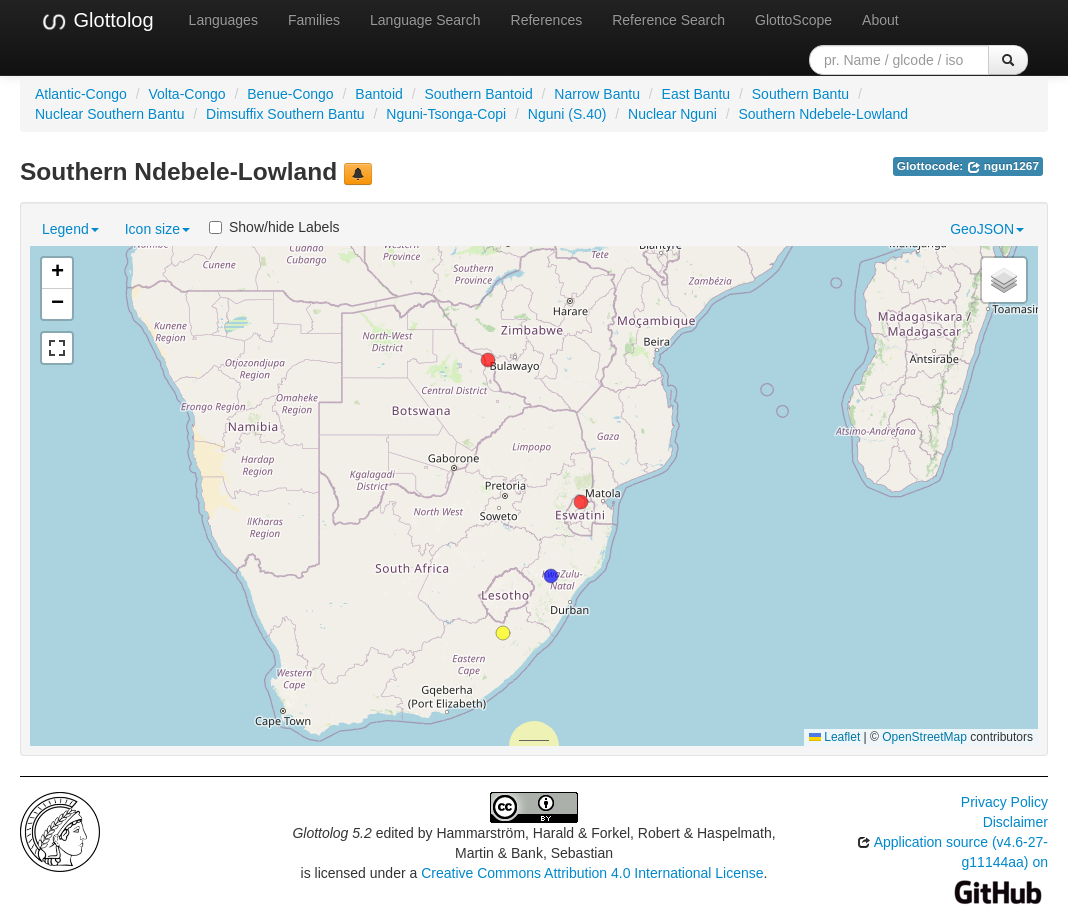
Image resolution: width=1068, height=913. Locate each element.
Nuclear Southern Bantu (109, 114)
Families (314, 20)
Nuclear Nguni (672, 114)
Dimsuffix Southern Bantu (285, 114)
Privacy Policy (1004, 802)
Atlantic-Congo (81, 94)
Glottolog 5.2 (331, 833)
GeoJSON (987, 229)
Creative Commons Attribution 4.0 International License (592, 873)
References (547, 20)
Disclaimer (1015, 822)
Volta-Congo (187, 94)
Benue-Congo (290, 94)
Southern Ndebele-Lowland (823, 114)
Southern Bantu (800, 94)
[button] (488, 360)
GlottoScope (793, 20)
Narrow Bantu (597, 94)
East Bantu (696, 94)
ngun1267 (1003, 166)
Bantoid (378, 94)
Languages (223, 20)
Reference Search (668, 20)
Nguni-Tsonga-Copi (446, 114)
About (880, 20)
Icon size (157, 229)
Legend (70, 229)
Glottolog (97, 21)
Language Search (425, 20)
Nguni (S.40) (567, 114)
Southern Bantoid (478, 94)
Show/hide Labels (274, 227)
